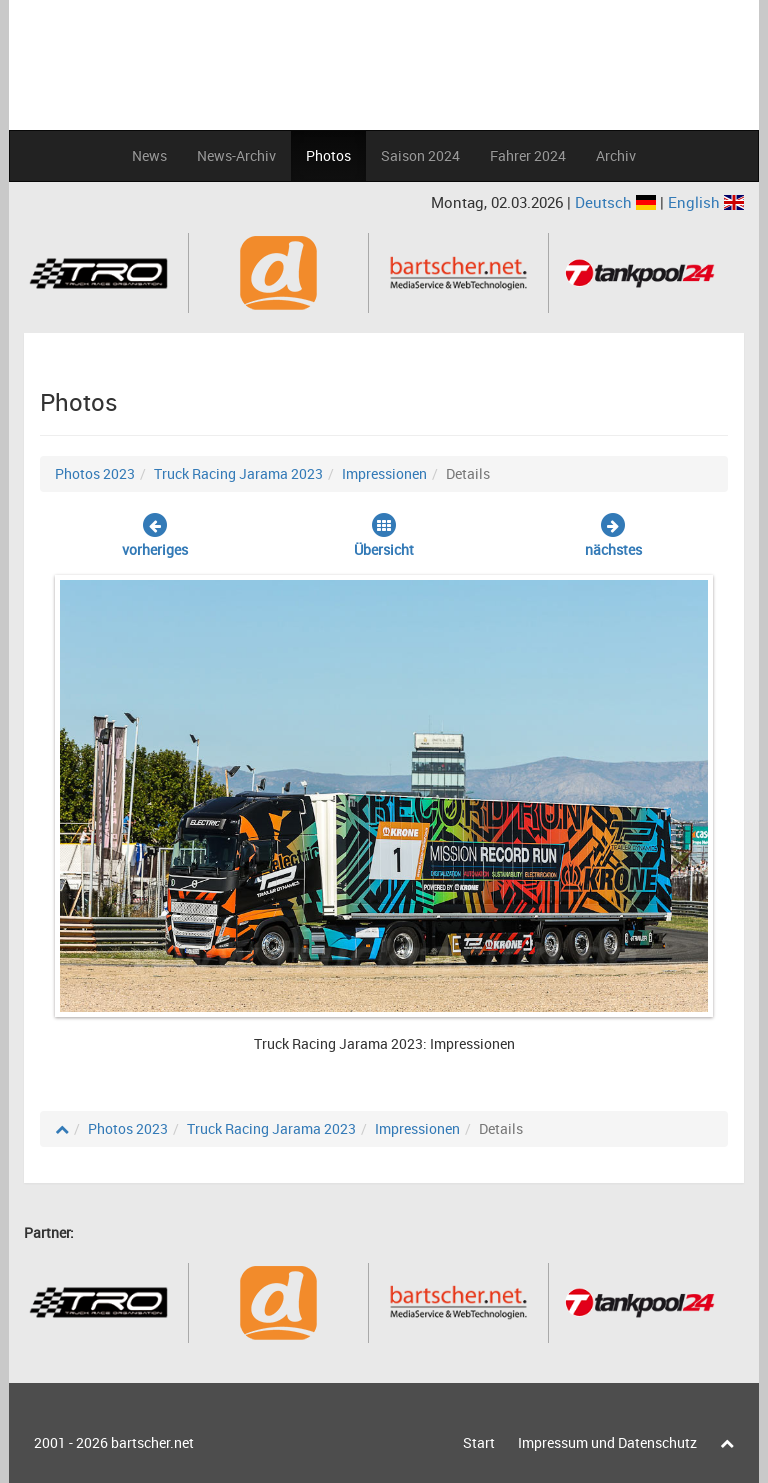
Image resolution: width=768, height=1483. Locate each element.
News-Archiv (236, 155)
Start (479, 1442)
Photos (328, 155)
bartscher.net (152, 1442)
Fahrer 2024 (528, 155)
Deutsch (617, 202)
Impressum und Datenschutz (607, 1442)
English (706, 202)
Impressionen (384, 473)
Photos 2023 (95, 473)
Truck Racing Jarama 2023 (238, 473)
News (149, 155)
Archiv (616, 155)
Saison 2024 (420, 155)
